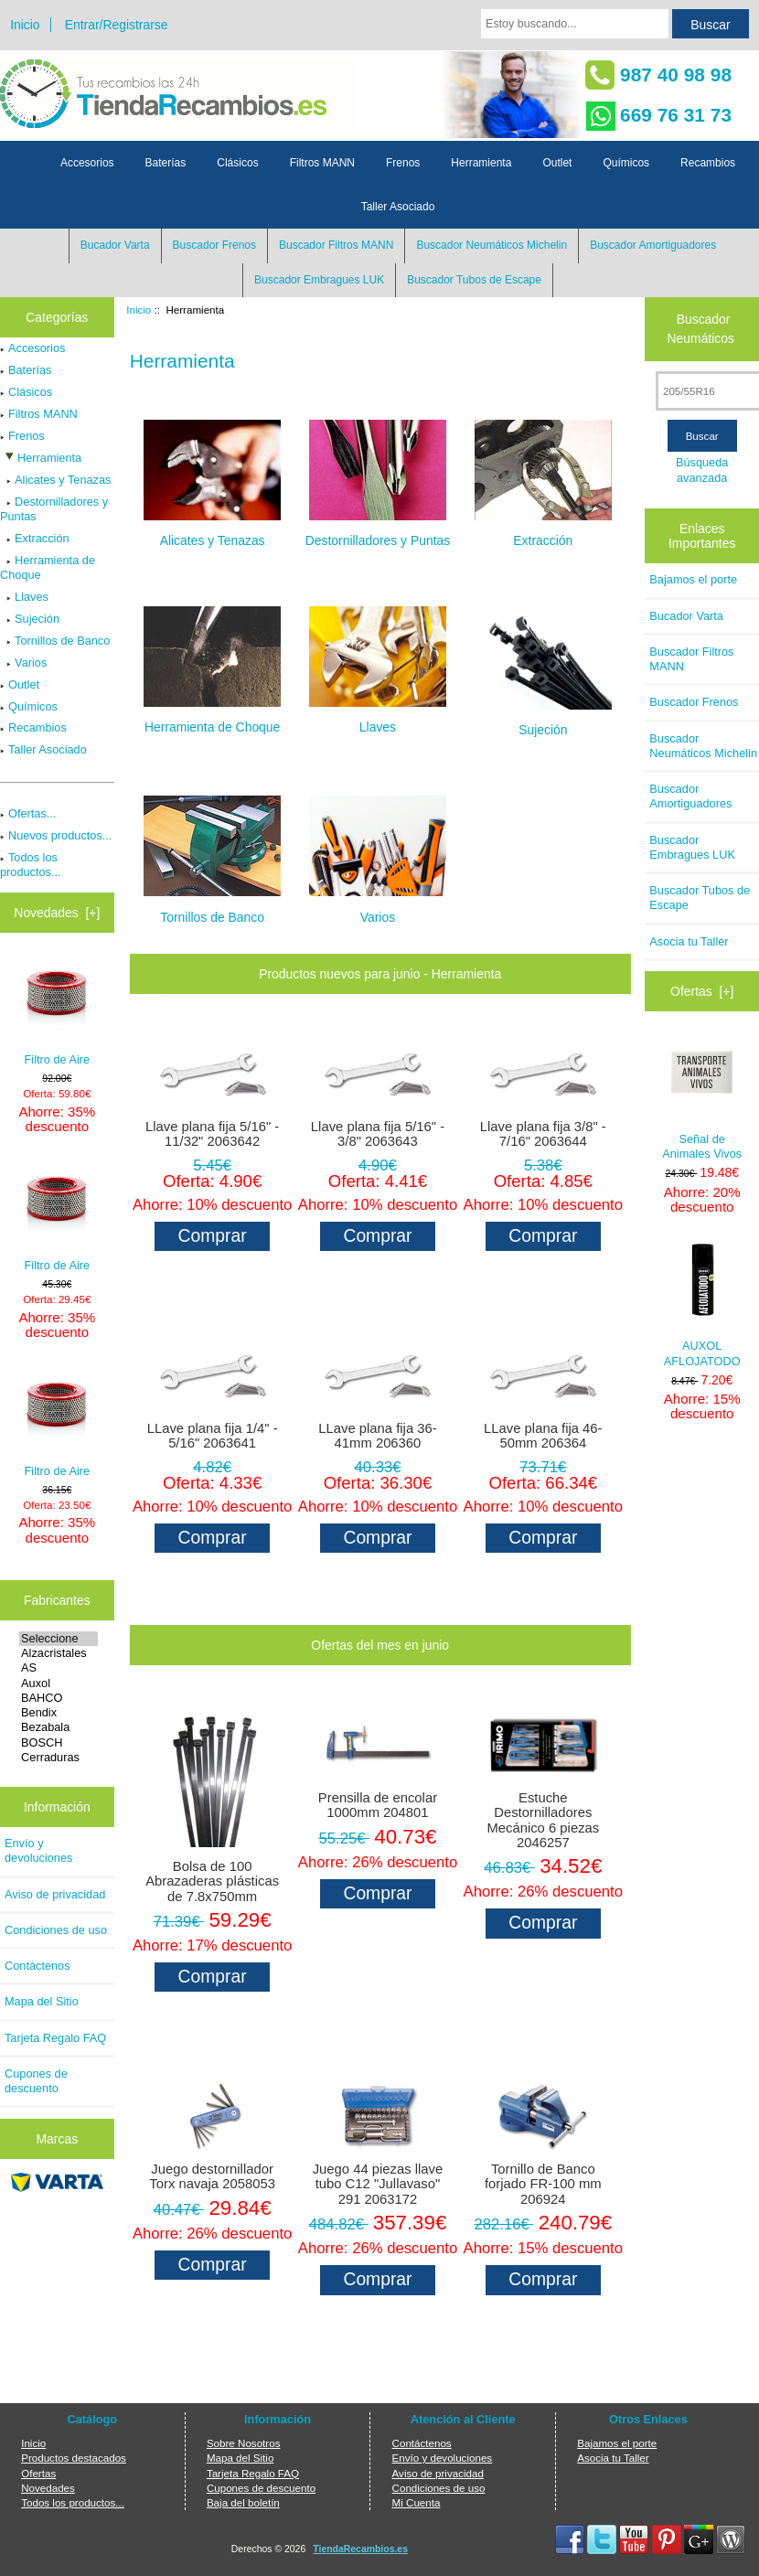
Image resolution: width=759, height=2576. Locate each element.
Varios (23, 662)
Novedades (48, 2488)
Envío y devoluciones (38, 1850)
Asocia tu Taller (688, 941)
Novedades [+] (57, 912)
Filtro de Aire (57, 1011)
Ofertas (38, 2473)
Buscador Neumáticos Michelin (491, 245)
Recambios (707, 162)
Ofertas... (28, 813)
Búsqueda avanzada (702, 469)
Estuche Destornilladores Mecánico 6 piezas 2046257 (542, 1820)
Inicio (24, 24)
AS (58, 1668)
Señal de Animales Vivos (702, 1098)
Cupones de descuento (36, 2081)
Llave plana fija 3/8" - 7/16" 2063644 (543, 1134)
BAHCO (58, 1698)
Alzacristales (58, 1653)
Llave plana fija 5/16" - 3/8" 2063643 (377, 1134)
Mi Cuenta (416, 2502)
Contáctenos (37, 1965)
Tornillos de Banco (55, 640)
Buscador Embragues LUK (319, 279)
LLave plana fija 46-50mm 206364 (543, 1435)
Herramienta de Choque (47, 567)
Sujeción (29, 618)
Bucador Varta (115, 245)
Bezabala (58, 1727)
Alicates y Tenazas (55, 479)
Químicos (626, 162)
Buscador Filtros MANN (336, 245)
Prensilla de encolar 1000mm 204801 (377, 1805)
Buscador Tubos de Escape (474, 279)
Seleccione (58, 1638)
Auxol (58, 1683)
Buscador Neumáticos (701, 329)
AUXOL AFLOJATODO (702, 1306)
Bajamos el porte (693, 579)
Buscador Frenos (214, 245)
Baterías (166, 162)
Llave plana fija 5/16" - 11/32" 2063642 (212, 1134)
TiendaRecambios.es (360, 2549)
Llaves (24, 597)
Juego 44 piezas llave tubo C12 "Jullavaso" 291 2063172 (378, 2184)
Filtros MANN (322, 162)
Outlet (557, 162)
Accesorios (87, 162)
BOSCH (58, 1743)
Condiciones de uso (56, 1930)
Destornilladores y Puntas (54, 509)
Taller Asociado (398, 206)
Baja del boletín (243, 2502)
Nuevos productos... (56, 835)
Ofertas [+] (701, 991)
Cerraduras (58, 1757)
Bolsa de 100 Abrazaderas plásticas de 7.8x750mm (212, 1881)
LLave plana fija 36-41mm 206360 (377, 1435)
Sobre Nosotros (244, 2443)
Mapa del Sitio (42, 2001)
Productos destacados (73, 2458)
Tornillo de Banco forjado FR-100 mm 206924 (543, 2184)
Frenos (403, 162)
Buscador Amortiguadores (653, 245)
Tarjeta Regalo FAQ (55, 2038)
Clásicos (237, 162)
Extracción (34, 538)
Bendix (58, 1712)
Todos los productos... (30, 864)
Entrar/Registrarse (116, 24)
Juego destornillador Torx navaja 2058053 (212, 2176)
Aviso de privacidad (55, 1894)
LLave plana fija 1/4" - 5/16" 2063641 (212, 1435)
